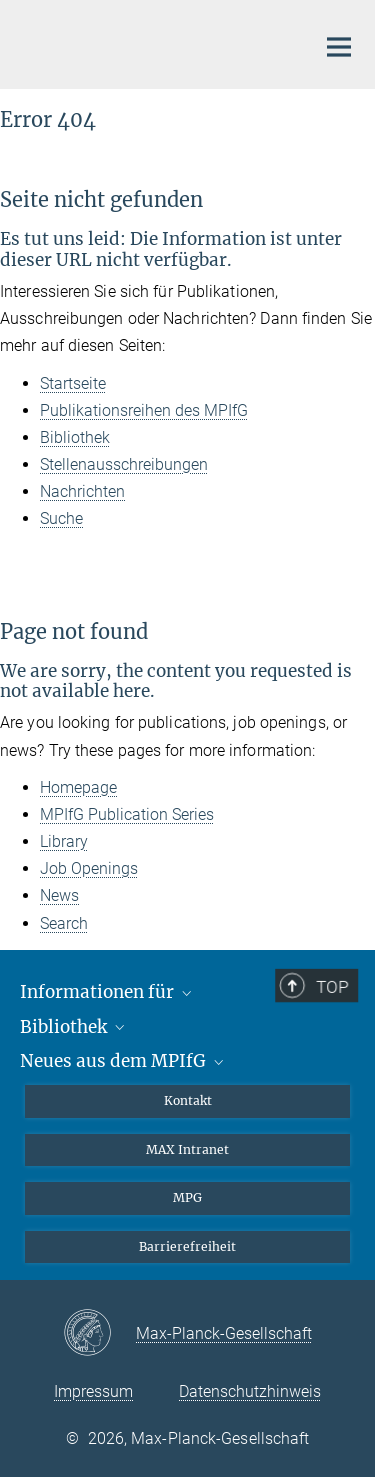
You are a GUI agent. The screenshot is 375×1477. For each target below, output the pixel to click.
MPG (187, 1197)
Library (64, 841)
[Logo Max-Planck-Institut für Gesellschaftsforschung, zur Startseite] (150, 42)
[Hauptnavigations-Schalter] (339, 47)
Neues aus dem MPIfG (123, 1061)
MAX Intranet (187, 1149)
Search (64, 923)
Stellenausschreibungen (124, 464)
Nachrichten (82, 491)
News (59, 895)
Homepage (78, 787)
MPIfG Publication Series (127, 814)
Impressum (93, 1391)
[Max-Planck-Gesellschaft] (99, 1334)
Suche (61, 518)
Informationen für (107, 992)
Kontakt (188, 1100)
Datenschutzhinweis (250, 1391)
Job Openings (89, 868)
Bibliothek (75, 437)
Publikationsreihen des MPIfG (144, 410)
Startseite (73, 383)
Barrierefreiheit (187, 1246)
